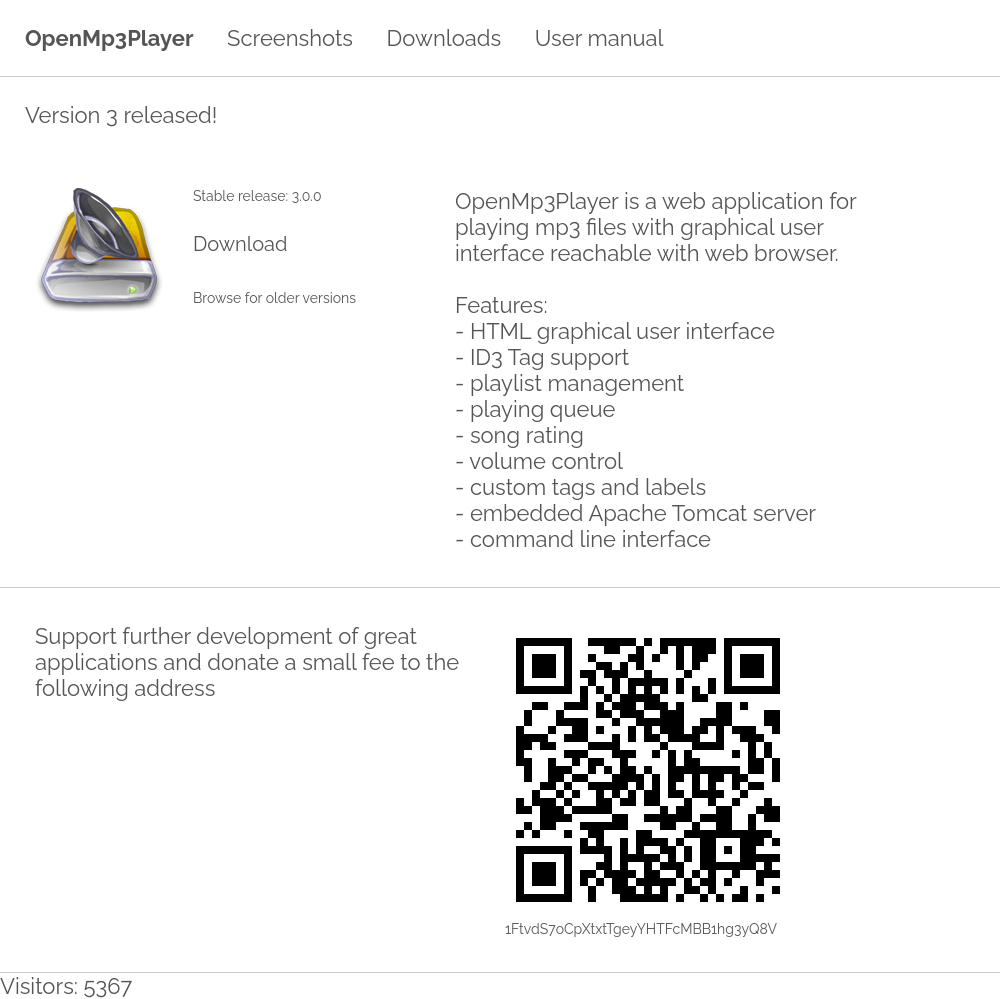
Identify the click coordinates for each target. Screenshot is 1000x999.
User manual (599, 38)
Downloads (444, 38)
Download (240, 244)
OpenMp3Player (109, 38)
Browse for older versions (274, 298)
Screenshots (290, 38)
